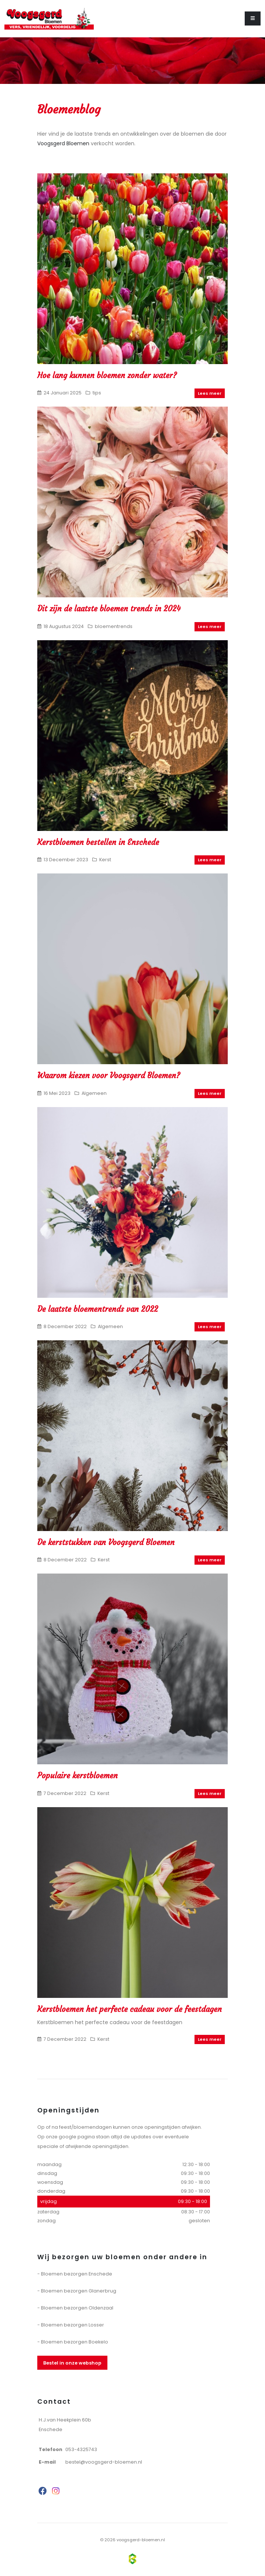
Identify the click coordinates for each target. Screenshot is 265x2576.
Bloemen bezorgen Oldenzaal (77, 2308)
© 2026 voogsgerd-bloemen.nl (132, 2540)
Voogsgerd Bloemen (63, 143)
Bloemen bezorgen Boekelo (74, 2342)
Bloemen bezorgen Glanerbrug (78, 2291)
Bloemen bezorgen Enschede (76, 2274)
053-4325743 (81, 2449)
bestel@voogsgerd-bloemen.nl (103, 2462)
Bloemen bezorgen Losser (72, 2325)
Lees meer (209, 393)
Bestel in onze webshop (72, 2363)
